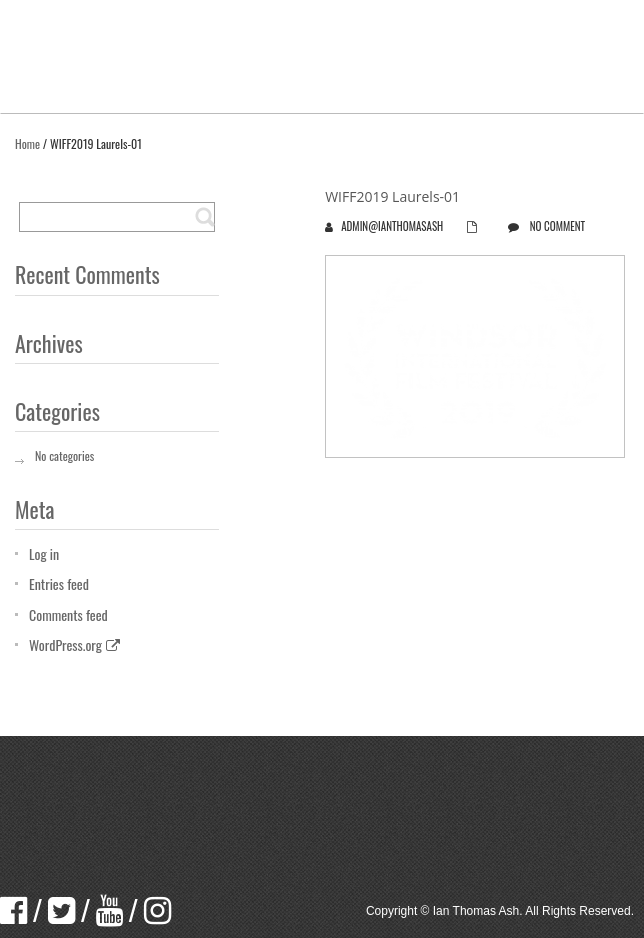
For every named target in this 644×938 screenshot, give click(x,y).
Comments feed (68, 614)
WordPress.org (74, 644)
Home (27, 143)
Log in (44, 553)
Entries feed (59, 583)
